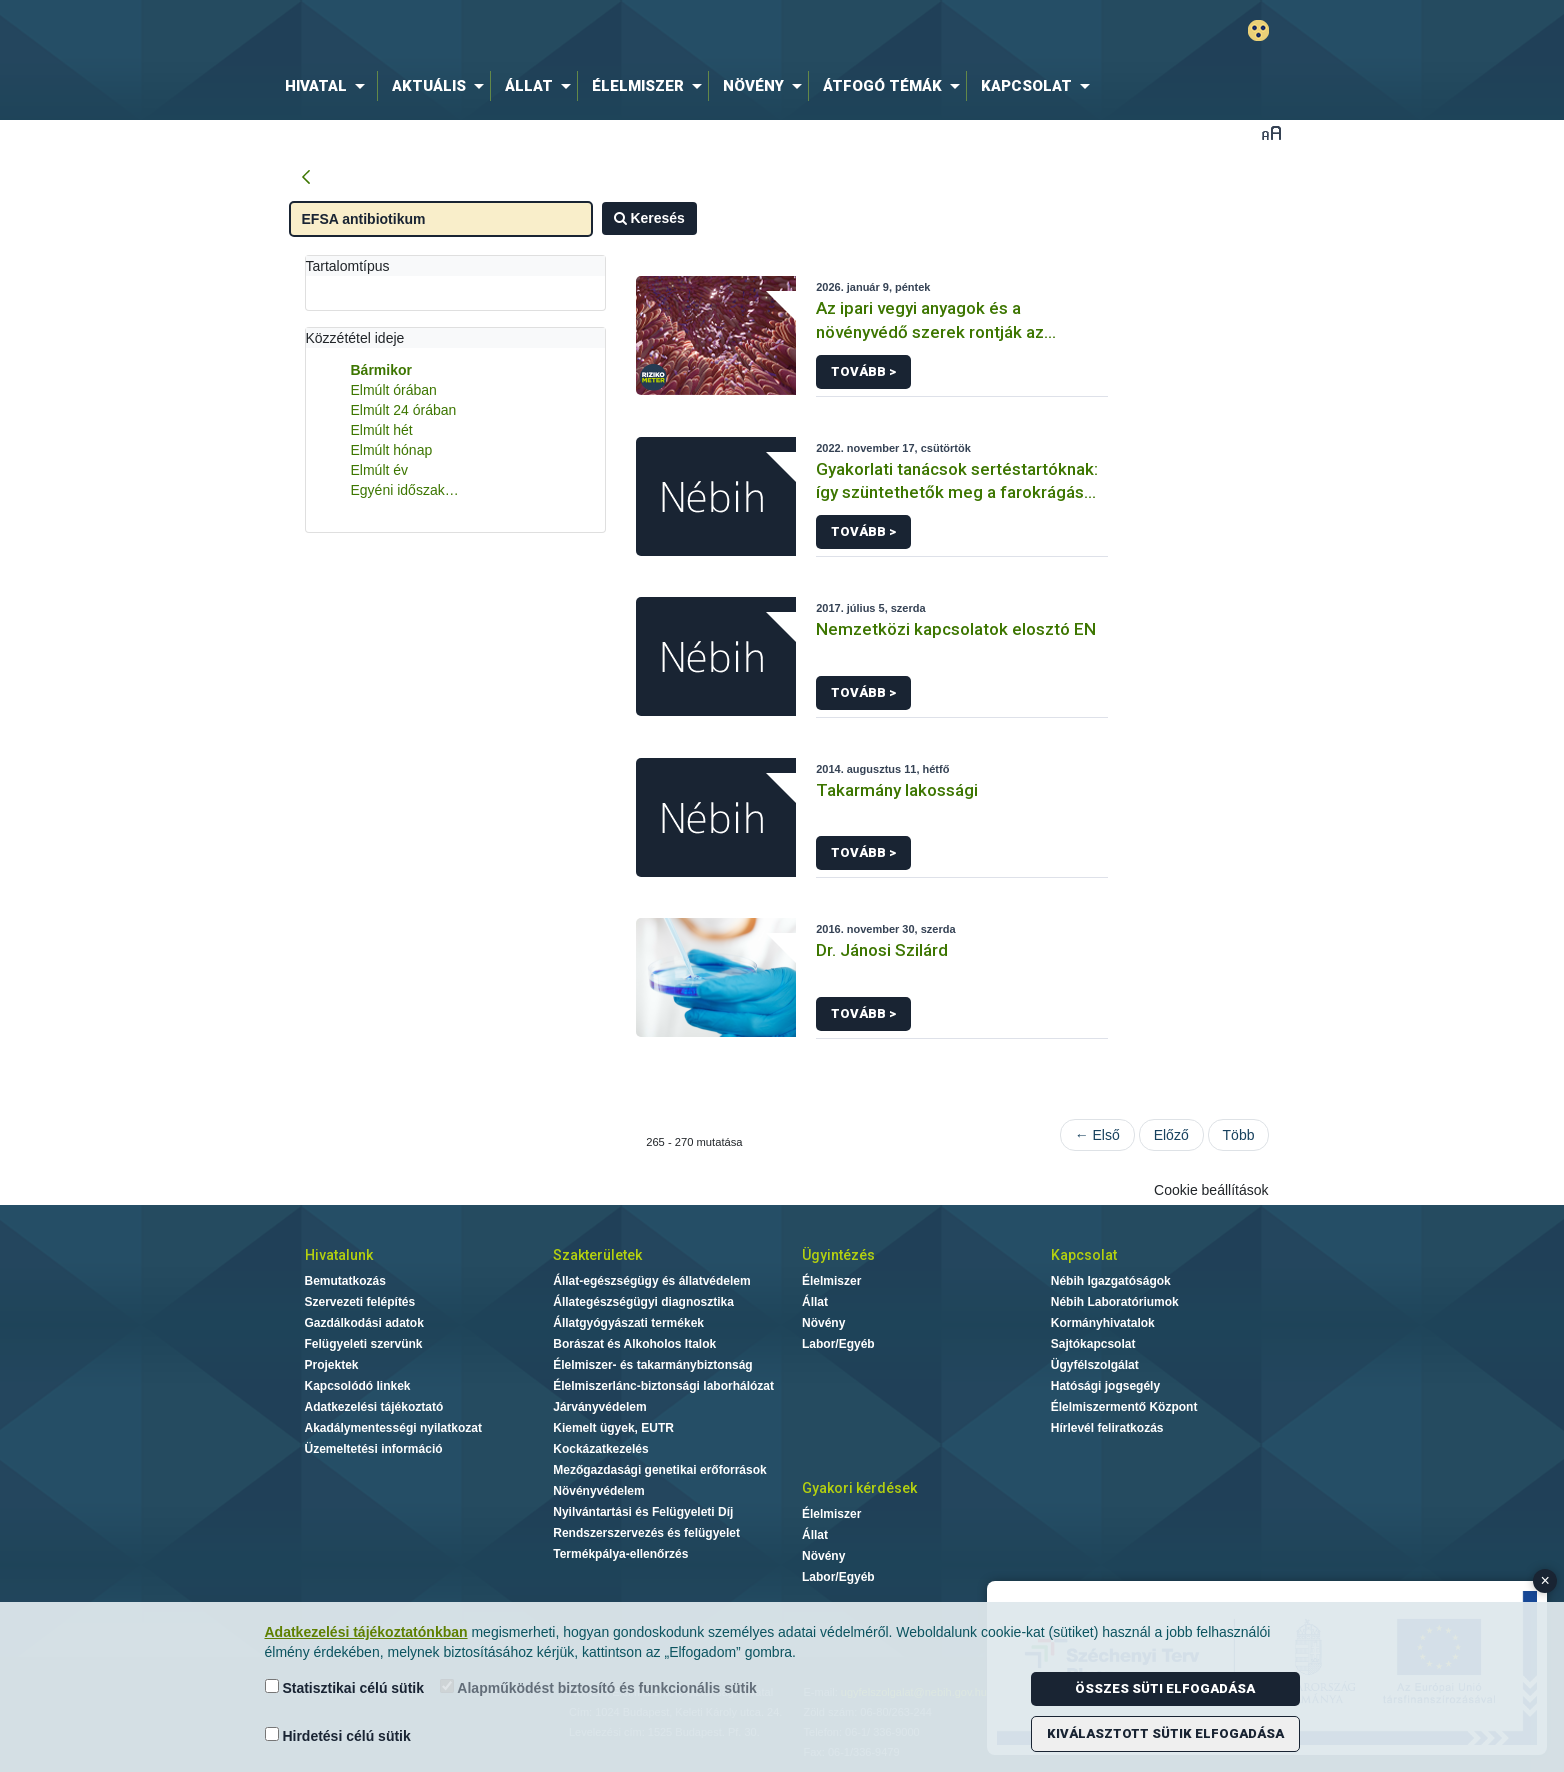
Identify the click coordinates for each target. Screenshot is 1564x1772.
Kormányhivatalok (1103, 1323)
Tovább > (863, 371)
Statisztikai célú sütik (345, 1687)
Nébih (569, 31)
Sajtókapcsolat (1093, 1344)
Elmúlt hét (382, 430)
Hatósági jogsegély (1105, 1386)
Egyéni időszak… (405, 490)
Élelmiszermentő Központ (1124, 1407)
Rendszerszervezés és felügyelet (646, 1533)
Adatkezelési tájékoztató (374, 1407)
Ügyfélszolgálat (1095, 1365)
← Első (1097, 1135)
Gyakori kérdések (859, 1488)
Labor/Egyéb (838, 1344)
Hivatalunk (339, 1255)
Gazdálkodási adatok (364, 1323)
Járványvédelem (599, 1407)
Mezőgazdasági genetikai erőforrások (659, 1470)
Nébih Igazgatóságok (1111, 1281)
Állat (815, 1302)
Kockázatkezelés (600, 1449)
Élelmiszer (831, 1281)
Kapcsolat (1084, 1255)
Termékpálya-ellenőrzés (620, 1554)
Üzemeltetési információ (374, 1449)
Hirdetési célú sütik (338, 1735)
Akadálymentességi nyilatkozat (393, 1428)
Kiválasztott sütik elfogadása (1165, 1733)
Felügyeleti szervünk (364, 1344)
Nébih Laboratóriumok (1115, 1302)
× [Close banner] (1545, 1580)
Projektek (332, 1365)
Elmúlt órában (394, 390)
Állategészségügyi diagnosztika (643, 1302)
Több (1239, 1135)
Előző (1171, 1135)
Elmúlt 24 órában (404, 410)
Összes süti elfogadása (1165, 1688)
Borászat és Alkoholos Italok (634, 1344)
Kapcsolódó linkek (358, 1386)
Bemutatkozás (345, 1281)
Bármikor (381, 370)
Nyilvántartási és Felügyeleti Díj (643, 1512)
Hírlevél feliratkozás (1107, 1428)
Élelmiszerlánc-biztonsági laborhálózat (663, 1386)
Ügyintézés (838, 1255)
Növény (823, 1323)
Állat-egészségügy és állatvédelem (651, 1281)
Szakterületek (597, 1255)
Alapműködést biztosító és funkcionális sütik (598, 1687)
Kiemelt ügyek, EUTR (613, 1428)
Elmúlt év (380, 470)
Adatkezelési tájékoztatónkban (366, 1632)
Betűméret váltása (1271, 132)
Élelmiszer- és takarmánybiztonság (652, 1365)
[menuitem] (329, 86)
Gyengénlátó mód (1258, 30)
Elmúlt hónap (392, 450)
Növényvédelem (598, 1491)
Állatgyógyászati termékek (628, 1323)
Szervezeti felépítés (360, 1302)
